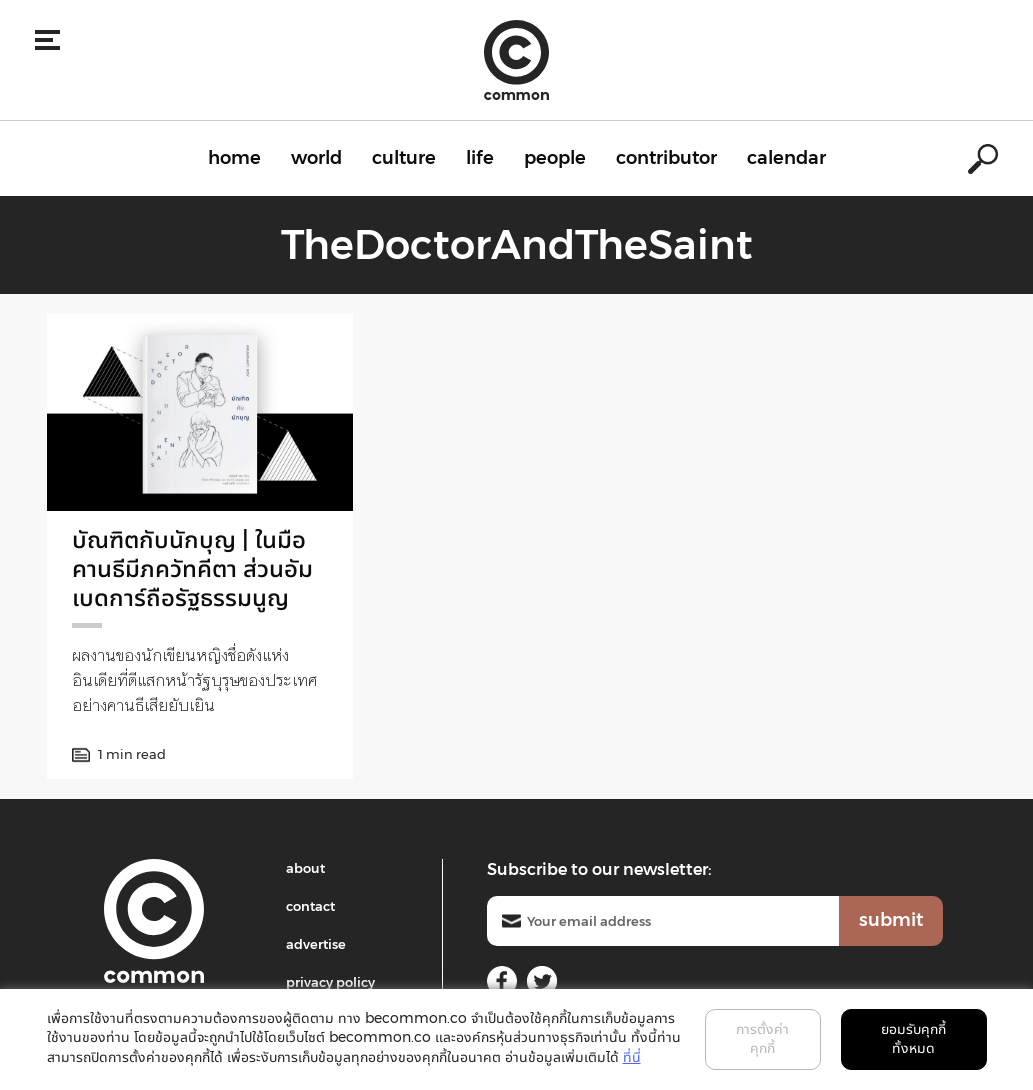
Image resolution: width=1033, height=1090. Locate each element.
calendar (786, 158)
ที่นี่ (632, 1057)
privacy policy (330, 982)
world (316, 158)
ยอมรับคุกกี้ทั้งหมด (913, 1039)
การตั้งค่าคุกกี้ (762, 1039)
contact (310, 906)
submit (891, 920)
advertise (316, 944)
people (555, 158)
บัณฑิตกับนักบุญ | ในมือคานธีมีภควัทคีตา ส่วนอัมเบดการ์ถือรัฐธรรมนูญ (192, 568)
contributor (666, 158)
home (234, 158)
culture (404, 158)
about (305, 868)
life (480, 158)
